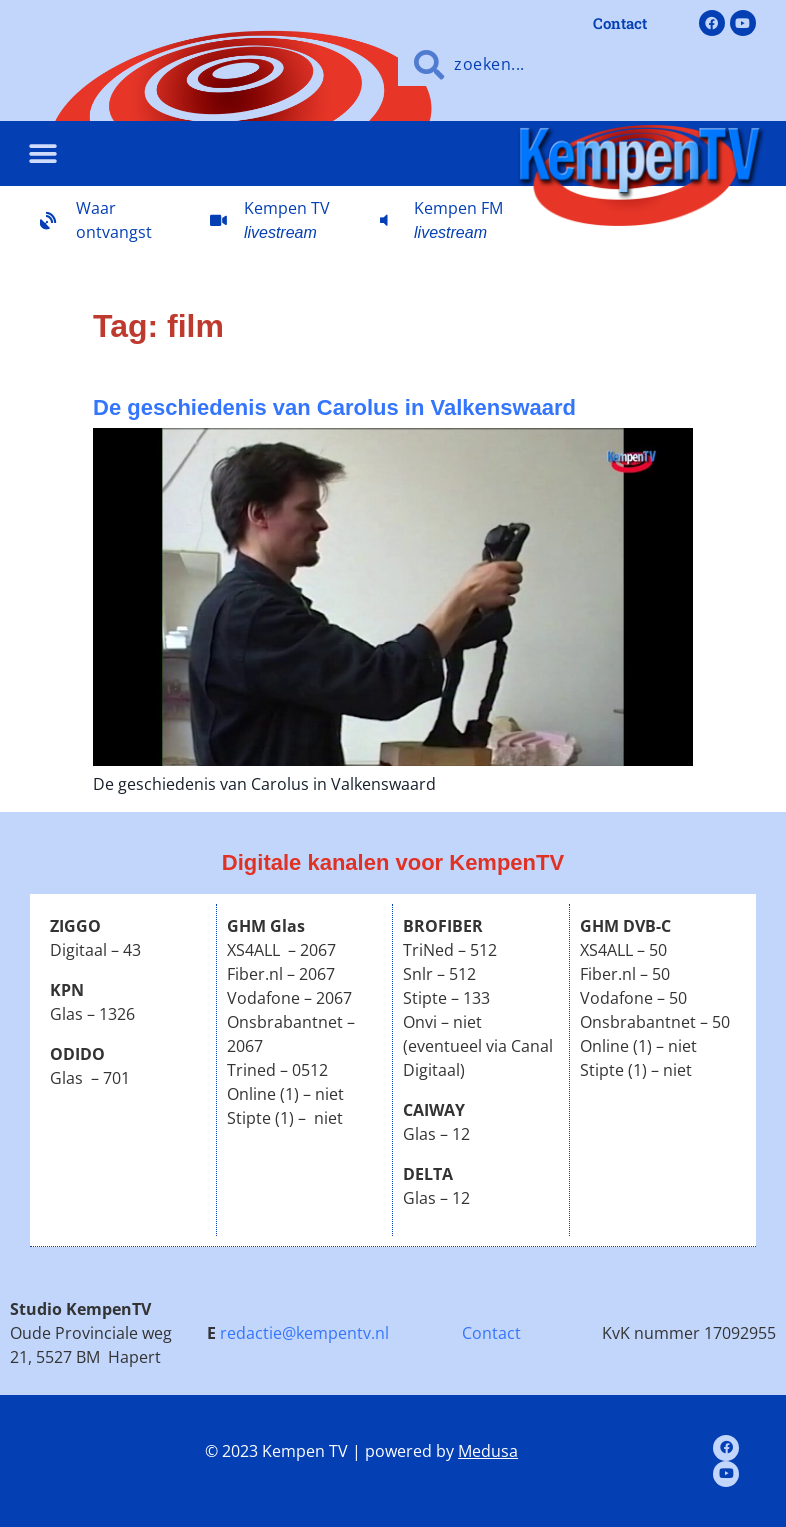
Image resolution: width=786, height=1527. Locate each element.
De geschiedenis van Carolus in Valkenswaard (334, 407)
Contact (491, 1333)
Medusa (488, 1451)
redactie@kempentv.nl (304, 1333)
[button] (42, 153)
